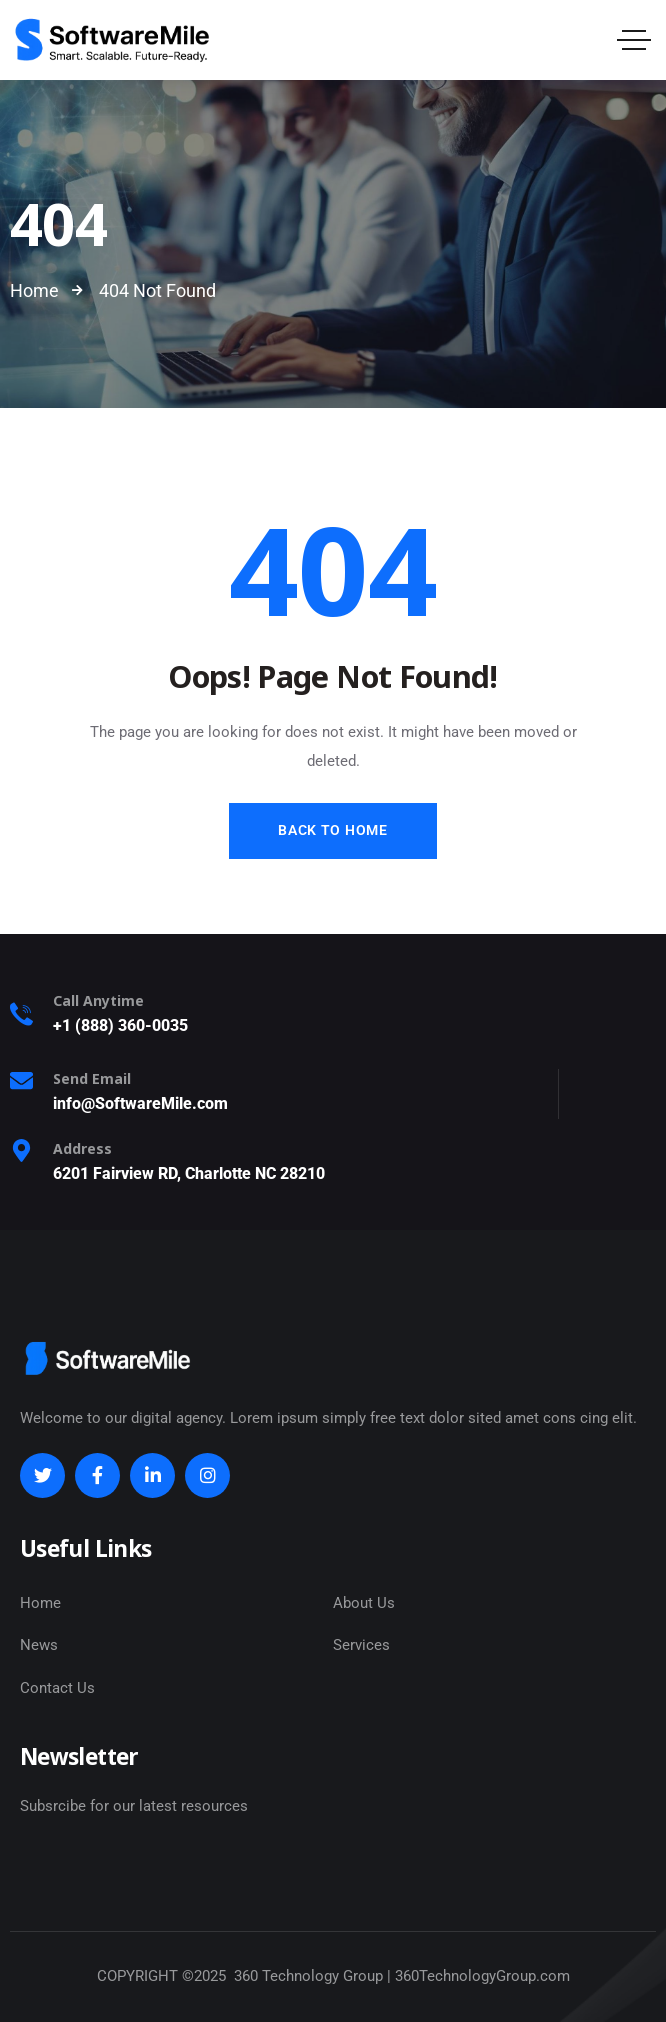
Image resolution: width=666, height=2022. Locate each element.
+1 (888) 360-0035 (120, 1025)
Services (361, 1645)
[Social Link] (42, 1475)
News (39, 1645)
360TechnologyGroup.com (482, 1976)
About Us (364, 1603)
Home (40, 1603)
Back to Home (332, 830)
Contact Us (57, 1688)
